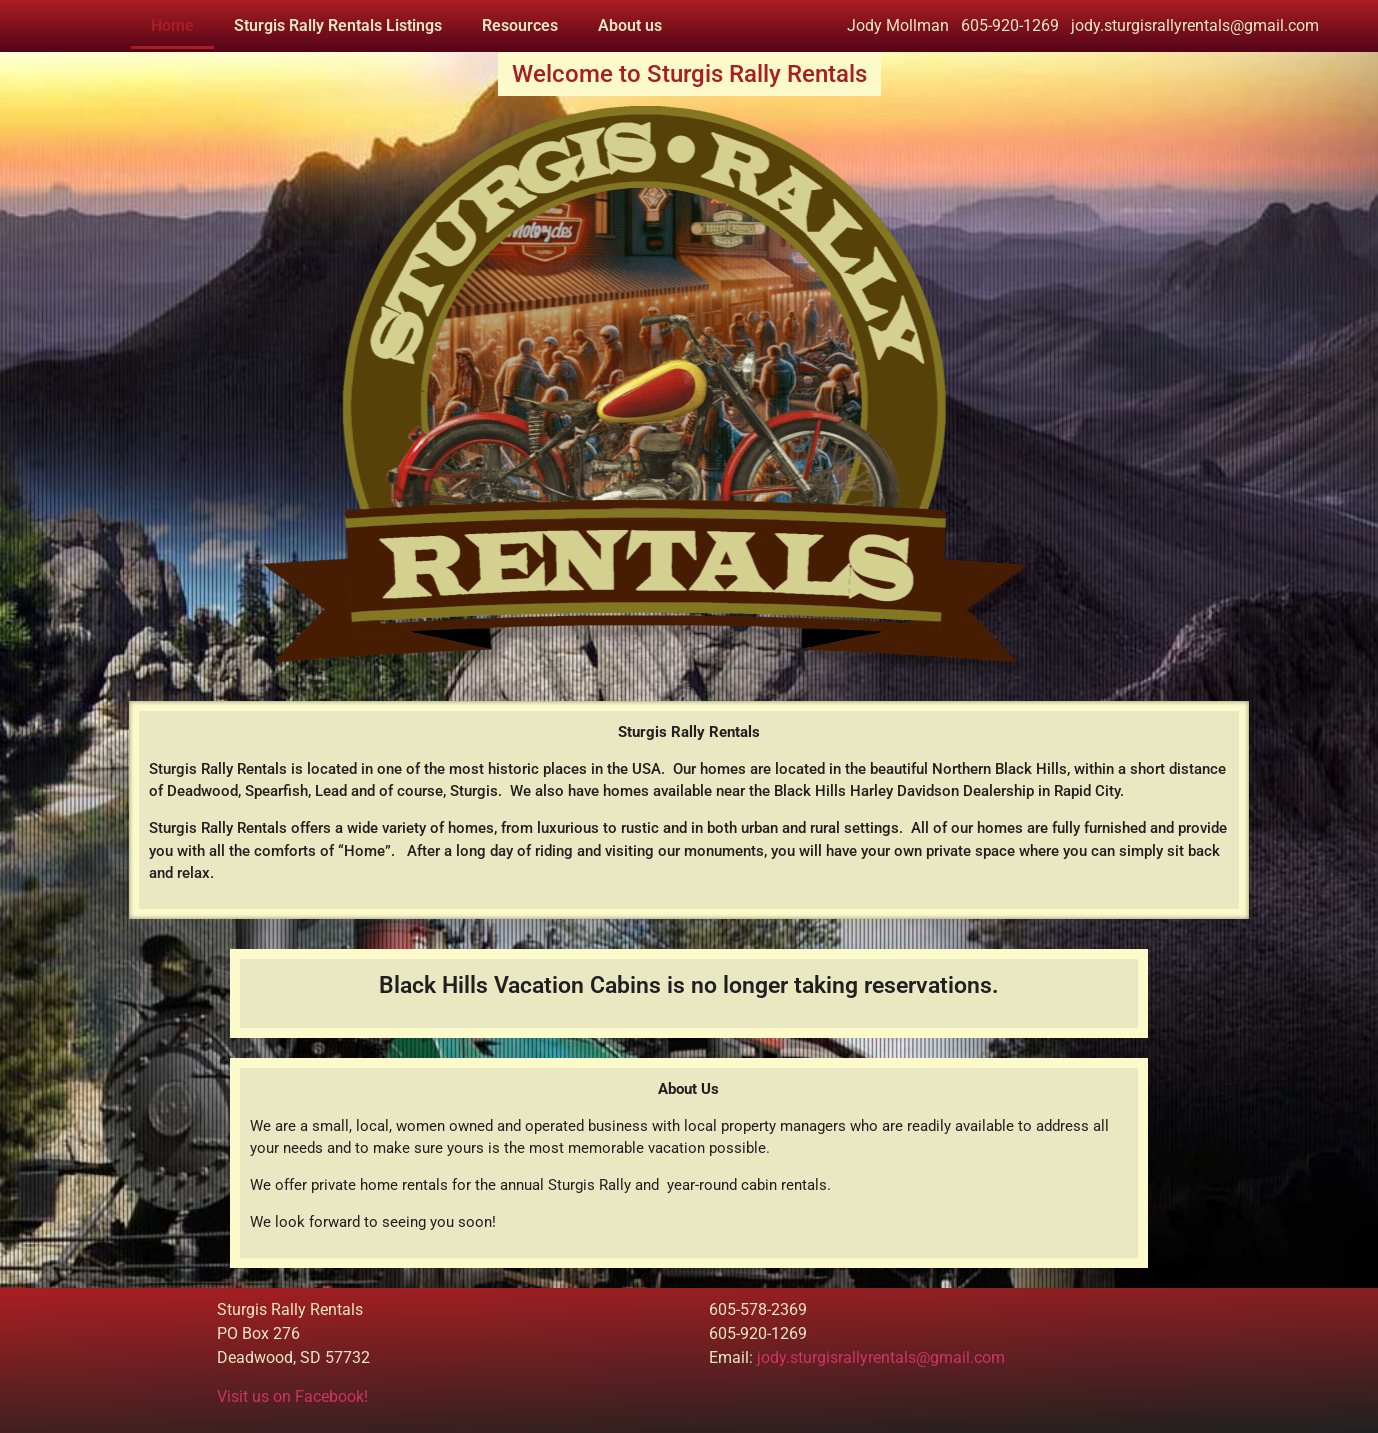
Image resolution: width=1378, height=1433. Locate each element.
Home (172, 25)
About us (630, 25)
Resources (520, 25)
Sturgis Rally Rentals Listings (338, 25)
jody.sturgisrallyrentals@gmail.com (881, 1357)
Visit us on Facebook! (292, 1396)
